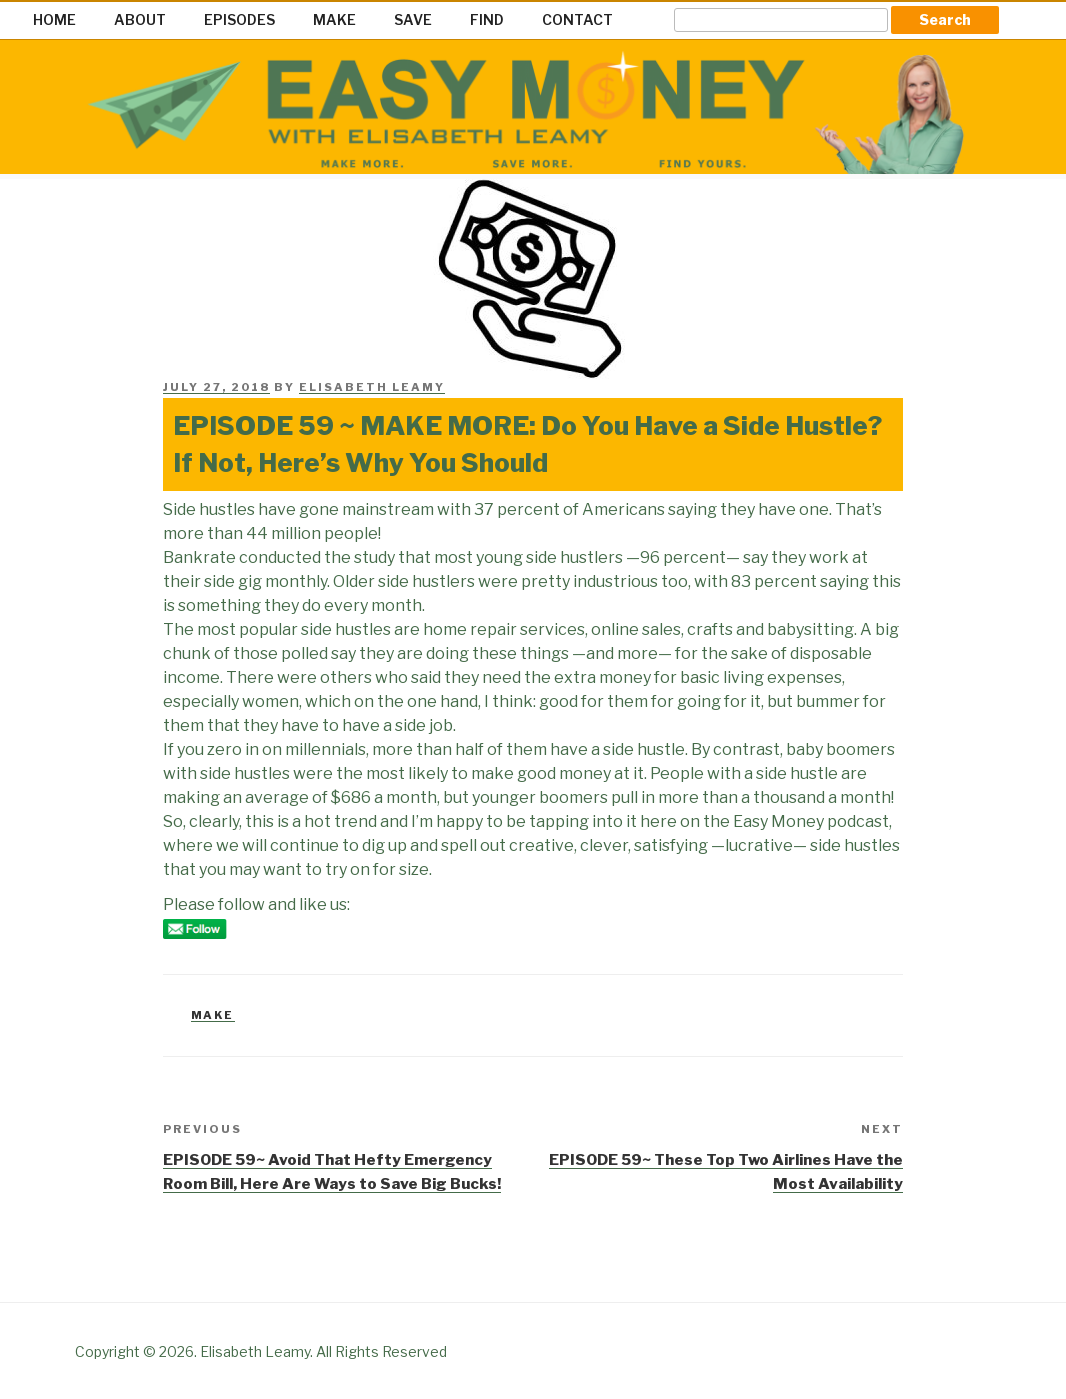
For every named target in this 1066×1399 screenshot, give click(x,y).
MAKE (334, 19)
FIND (487, 19)
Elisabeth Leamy (372, 387)
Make (213, 1015)
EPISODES (239, 19)
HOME (54, 19)
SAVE (413, 19)
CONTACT (577, 19)
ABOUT (140, 19)
